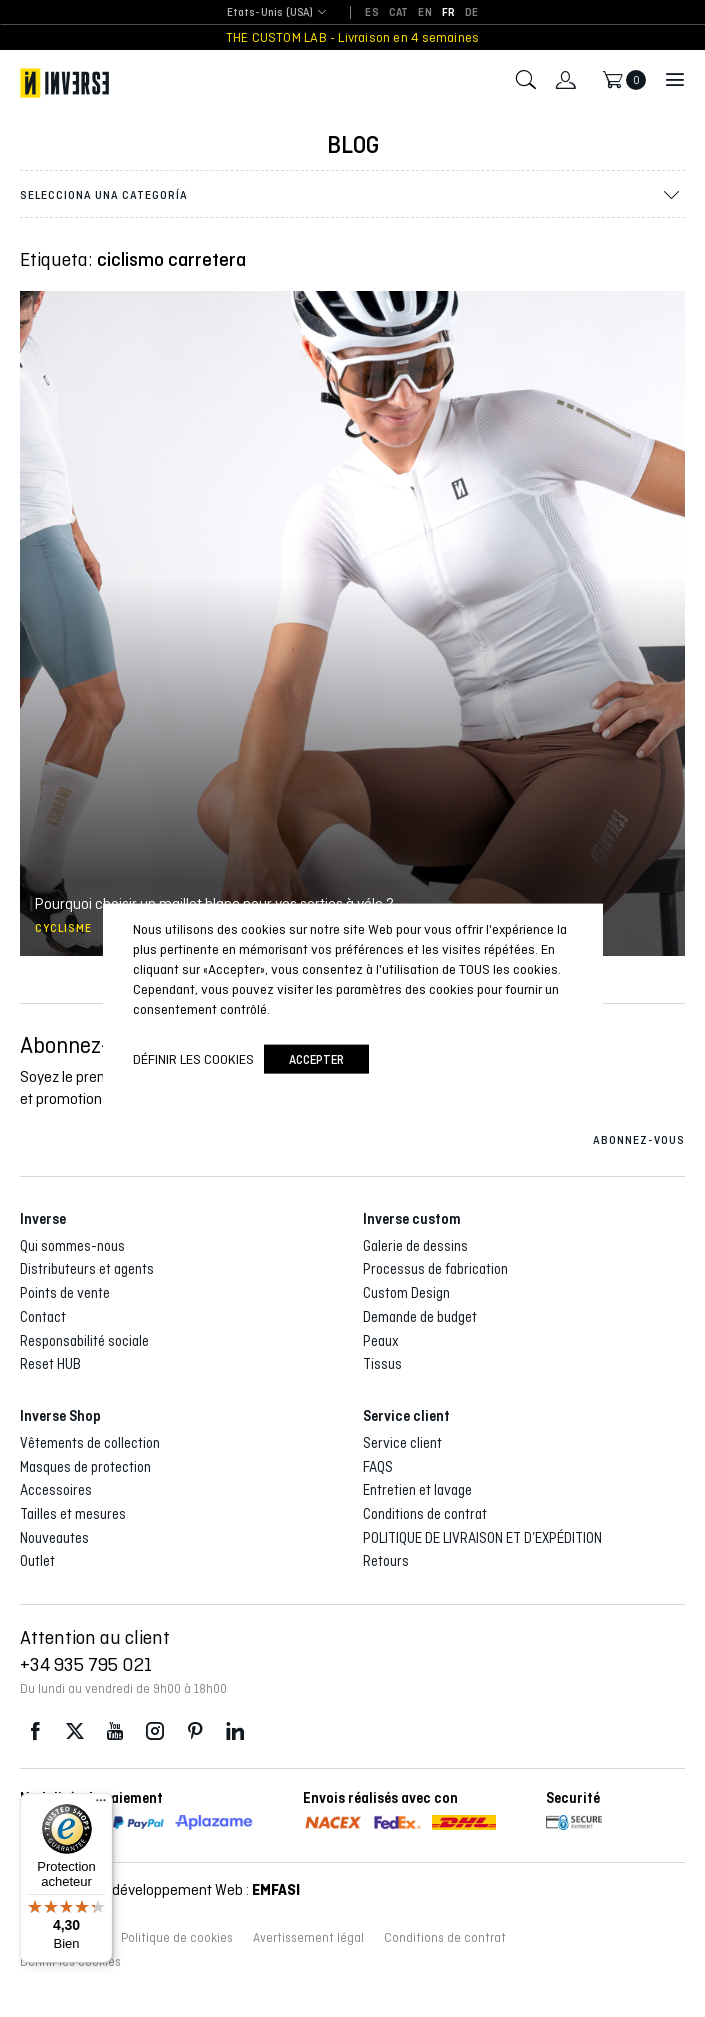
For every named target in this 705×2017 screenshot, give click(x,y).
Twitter (75, 1731)
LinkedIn (235, 1731)
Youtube (115, 1731)
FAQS (378, 1467)
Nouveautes (54, 1538)
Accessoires (56, 1490)
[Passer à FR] (448, 13)
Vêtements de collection (90, 1443)
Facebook (35, 1731)
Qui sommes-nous (72, 1246)
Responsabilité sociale (84, 1341)
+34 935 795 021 (86, 1664)
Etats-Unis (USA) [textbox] (270, 12)
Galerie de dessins (415, 1246)
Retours (386, 1561)
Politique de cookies (177, 1938)
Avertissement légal (308, 1938)
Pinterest (195, 1731)
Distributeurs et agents (87, 1269)
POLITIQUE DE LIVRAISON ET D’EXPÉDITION (482, 1538)
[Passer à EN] (424, 13)
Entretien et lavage (417, 1490)
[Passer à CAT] (399, 13)
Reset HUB (50, 1364)
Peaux (381, 1341)
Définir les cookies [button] (193, 1059)
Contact (43, 1317)
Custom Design (406, 1293)
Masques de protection (85, 1467)
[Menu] (101, 1805)
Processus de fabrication (435, 1269)
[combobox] (270, 13)
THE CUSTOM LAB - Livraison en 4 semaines (352, 37)
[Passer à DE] (471, 13)
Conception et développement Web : (160, 1889)
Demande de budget (420, 1317)
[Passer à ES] (371, 13)
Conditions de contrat (425, 1514)
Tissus (382, 1364)
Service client (402, 1443)
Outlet (37, 1561)
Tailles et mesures (73, 1514)
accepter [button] (316, 1058)
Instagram (155, 1731)
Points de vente (65, 1293)
